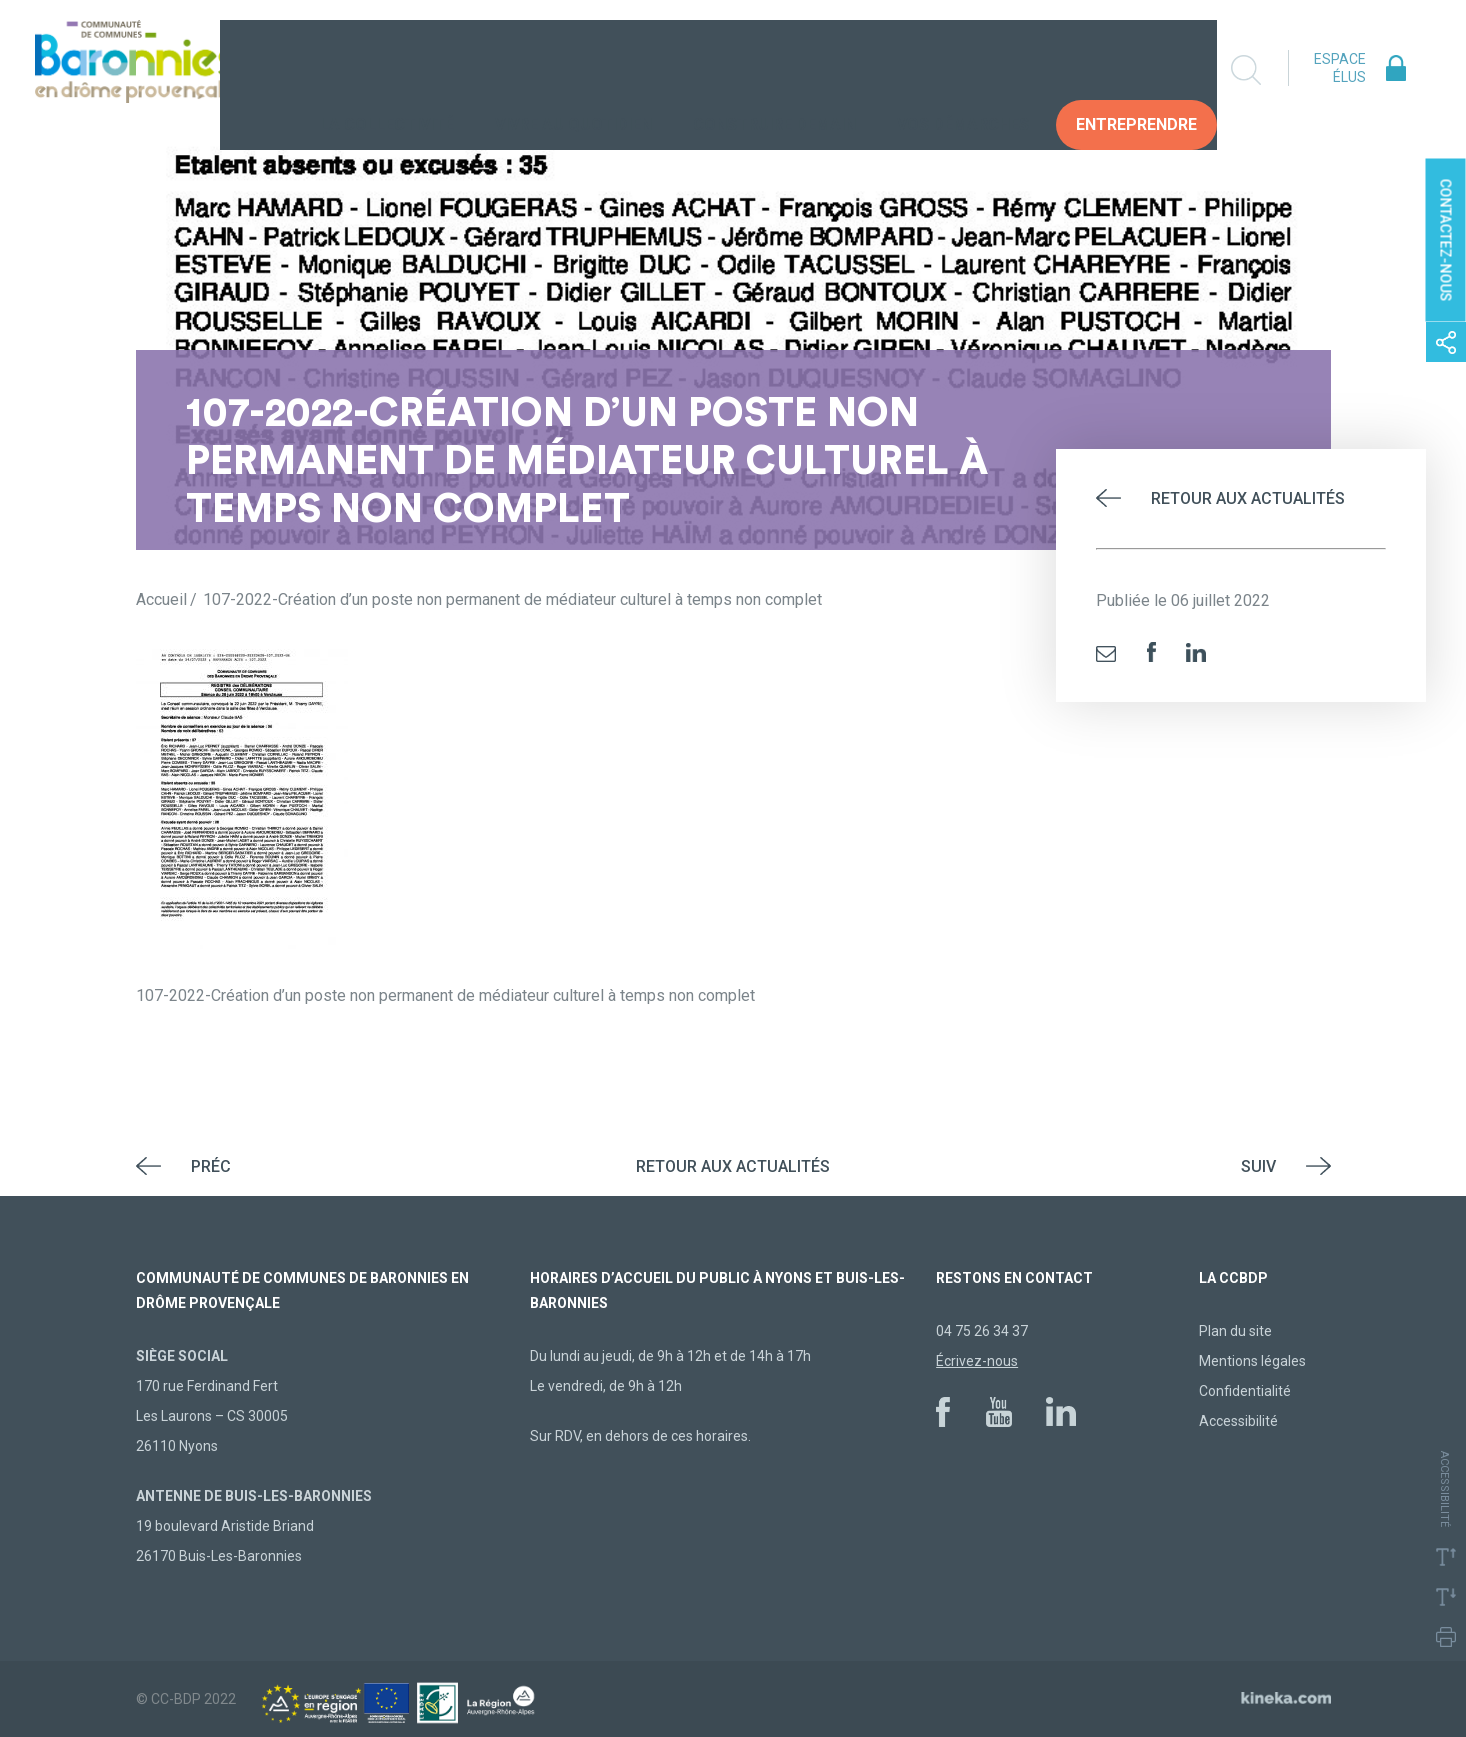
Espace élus (1340, 68)
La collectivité (387, 69)
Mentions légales (1252, 1361)
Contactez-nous (1446, 240)
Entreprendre (1136, 69)
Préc (211, 1166)
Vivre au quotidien (573, 69)
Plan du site (1235, 1331)
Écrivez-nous (977, 1361)
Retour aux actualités (1248, 498)
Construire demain (774, 69)
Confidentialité (1245, 1391)
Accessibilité (1238, 1421)
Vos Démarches (963, 69)
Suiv (1258, 1166)
